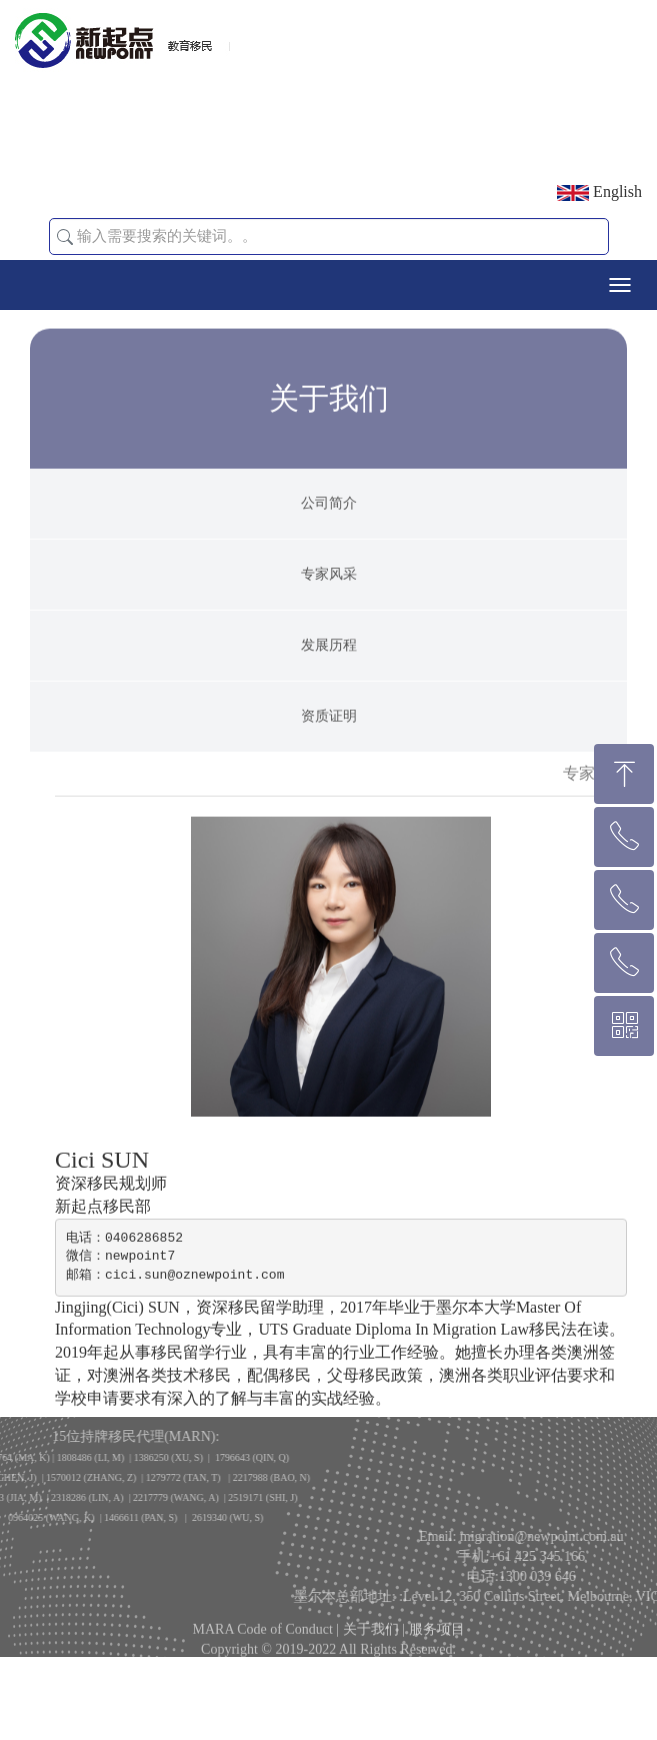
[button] (65, 237)
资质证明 (329, 744)
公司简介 (329, 531)
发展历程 (329, 673)
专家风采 (329, 602)
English (599, 192)
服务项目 (437, 1637)
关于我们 (371, 1637)
